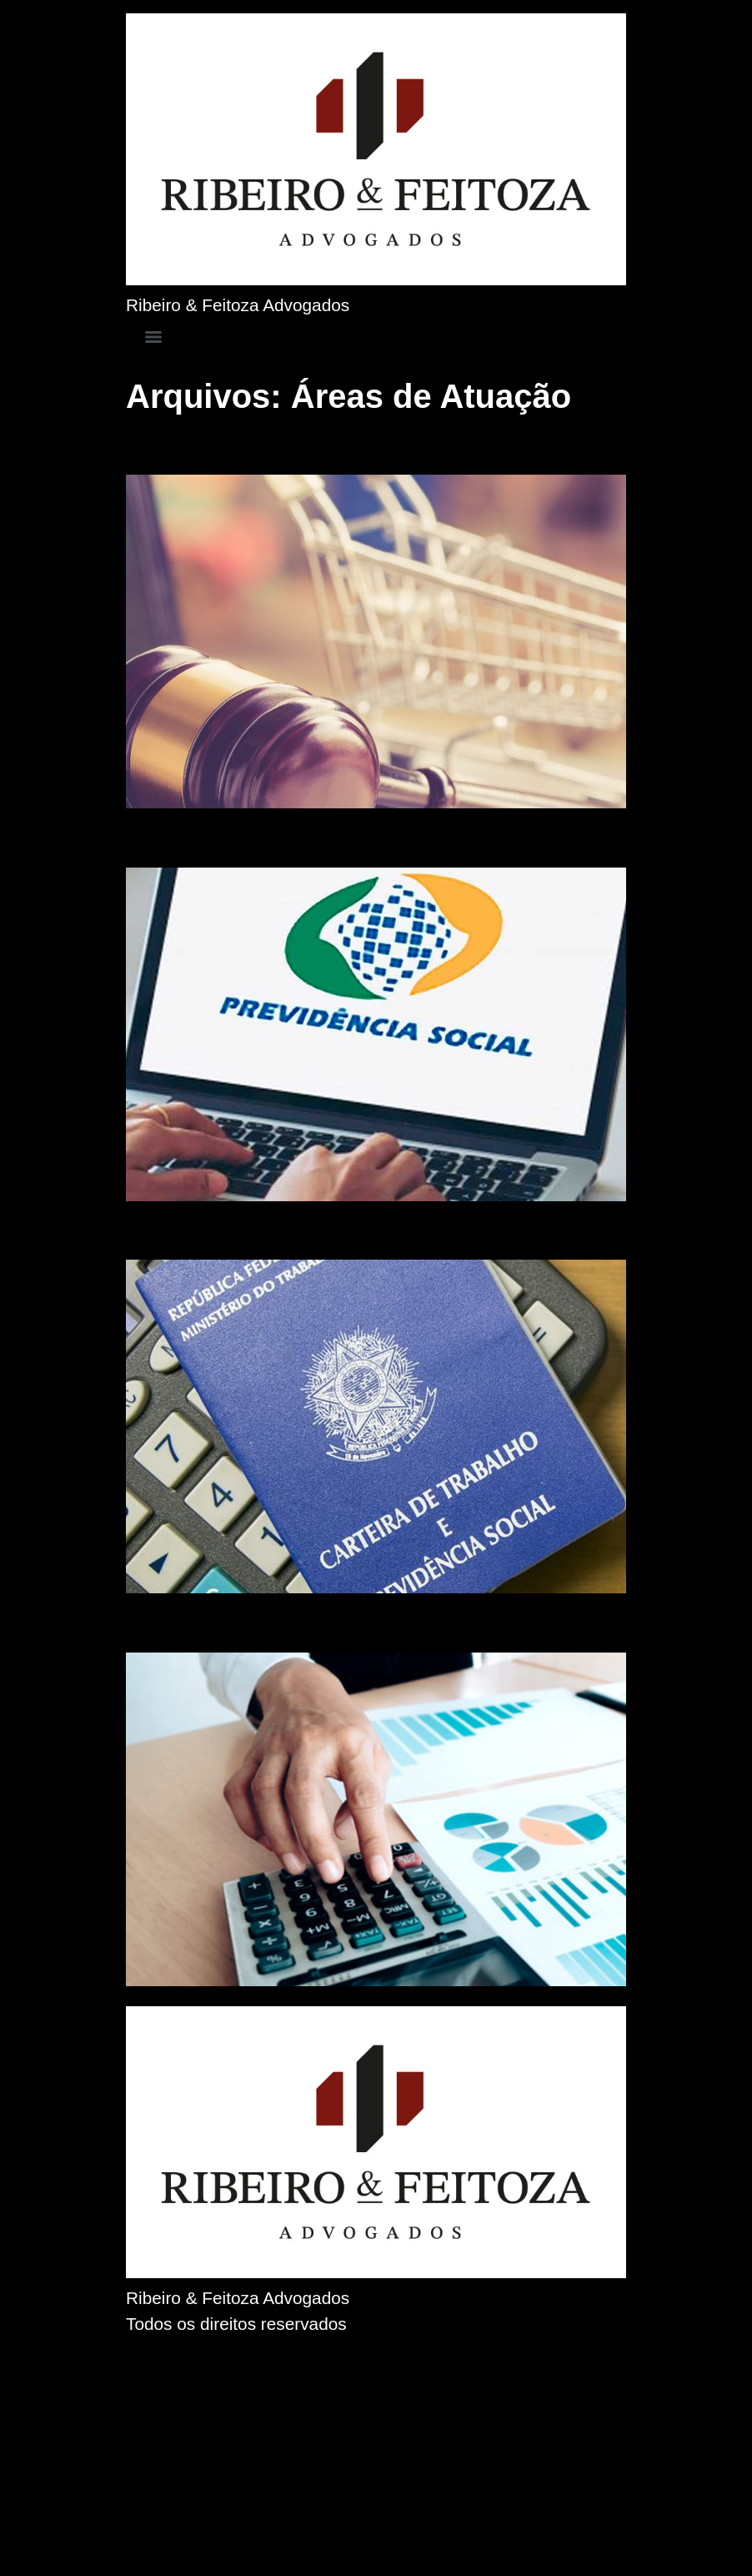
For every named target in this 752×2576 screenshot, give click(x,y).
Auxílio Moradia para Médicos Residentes (372, 1230)
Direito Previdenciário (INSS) (296, 838)
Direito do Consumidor (258, 445)
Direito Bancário (221, 1622)
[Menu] (153, 337)
